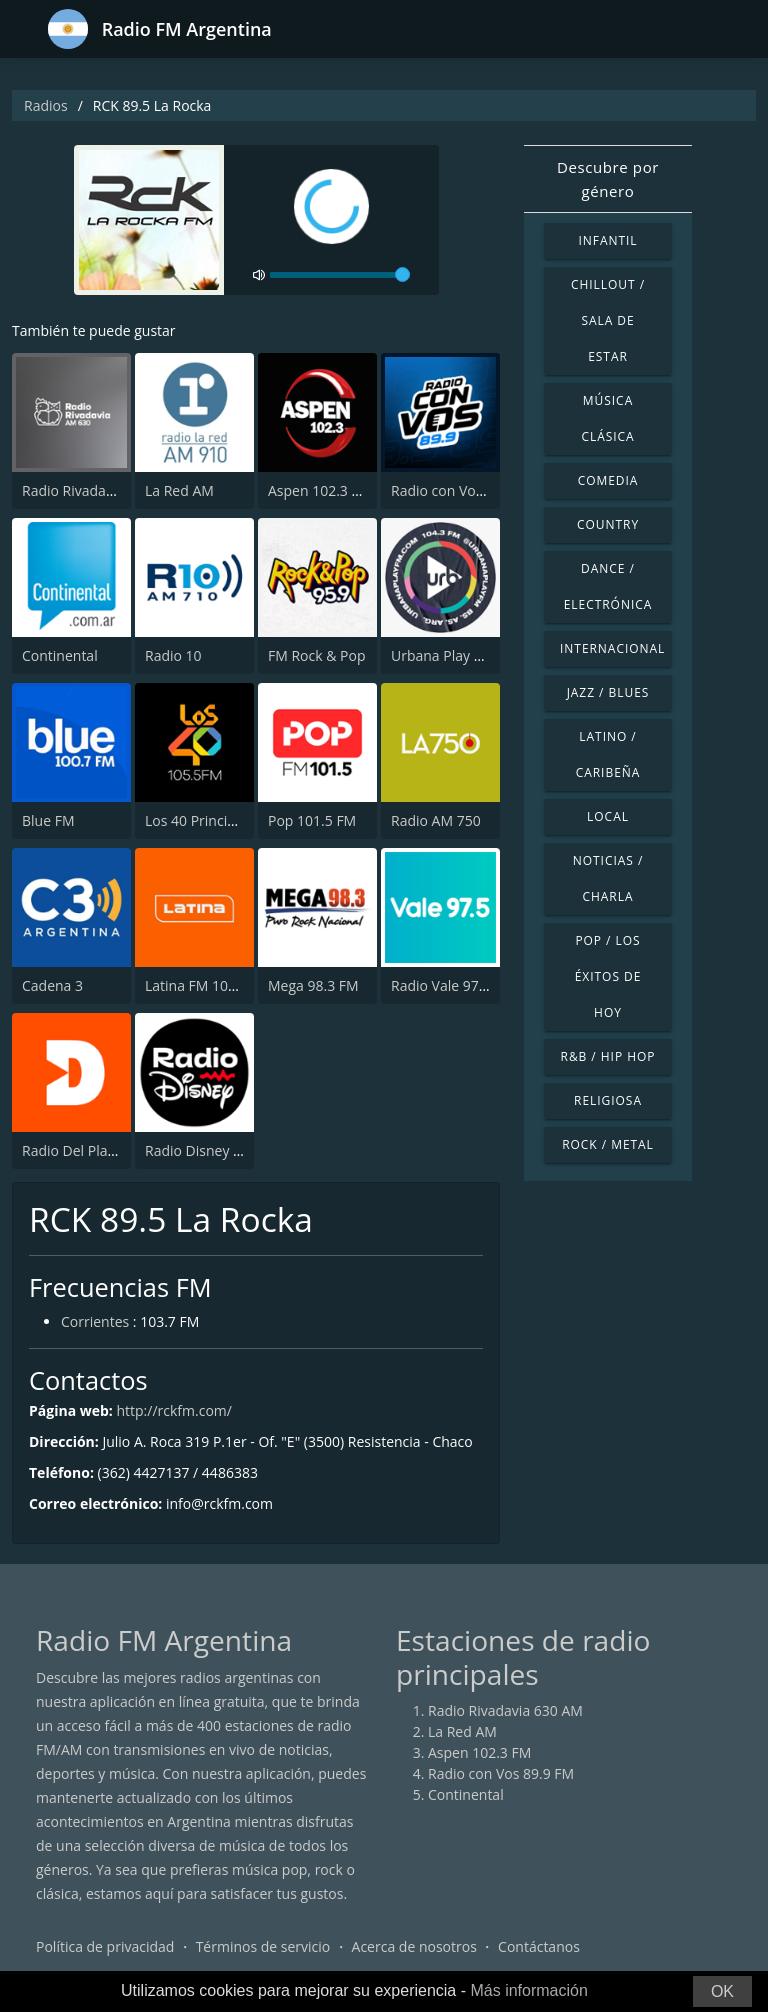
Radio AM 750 (436, 820)
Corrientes (95, 1321)
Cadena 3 (52, 985)
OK (722, 1991)
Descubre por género (608, 179)
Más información (528, 1990)
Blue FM (48, 820)
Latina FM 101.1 (196, 985)
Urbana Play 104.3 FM (462, 655)
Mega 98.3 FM (313, 985)
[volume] (340, 275)
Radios (46, 105)
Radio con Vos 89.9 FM (464, 490)
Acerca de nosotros (414, 1946)
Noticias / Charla (608, 878)
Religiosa (608, 1100)
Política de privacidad (105, 1946)
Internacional (612, 648)
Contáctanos (539, 1946)
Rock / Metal (608, 1144)
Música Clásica (607, 418)
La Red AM (179, 490)
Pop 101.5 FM (312, 820)
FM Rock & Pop (316, 655)
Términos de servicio (263, 1946)
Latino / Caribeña (608, 754)
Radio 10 (173, 655)
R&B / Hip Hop (608, 1056)
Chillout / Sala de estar (608, 320)
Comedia (608, 480)
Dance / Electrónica (608, 586)
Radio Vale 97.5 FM (452, 985)
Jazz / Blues (608, 692)
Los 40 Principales (203, 820)
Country (608, 524)
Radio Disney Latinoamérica (235, 1150)
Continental (60, 655)
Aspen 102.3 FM (319, 490)
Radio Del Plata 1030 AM (101, 1150)
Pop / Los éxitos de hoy (608, 976)
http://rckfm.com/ (173, 1410)
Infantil (607, 240)
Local (608, 816)
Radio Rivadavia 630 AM (99, 490)
